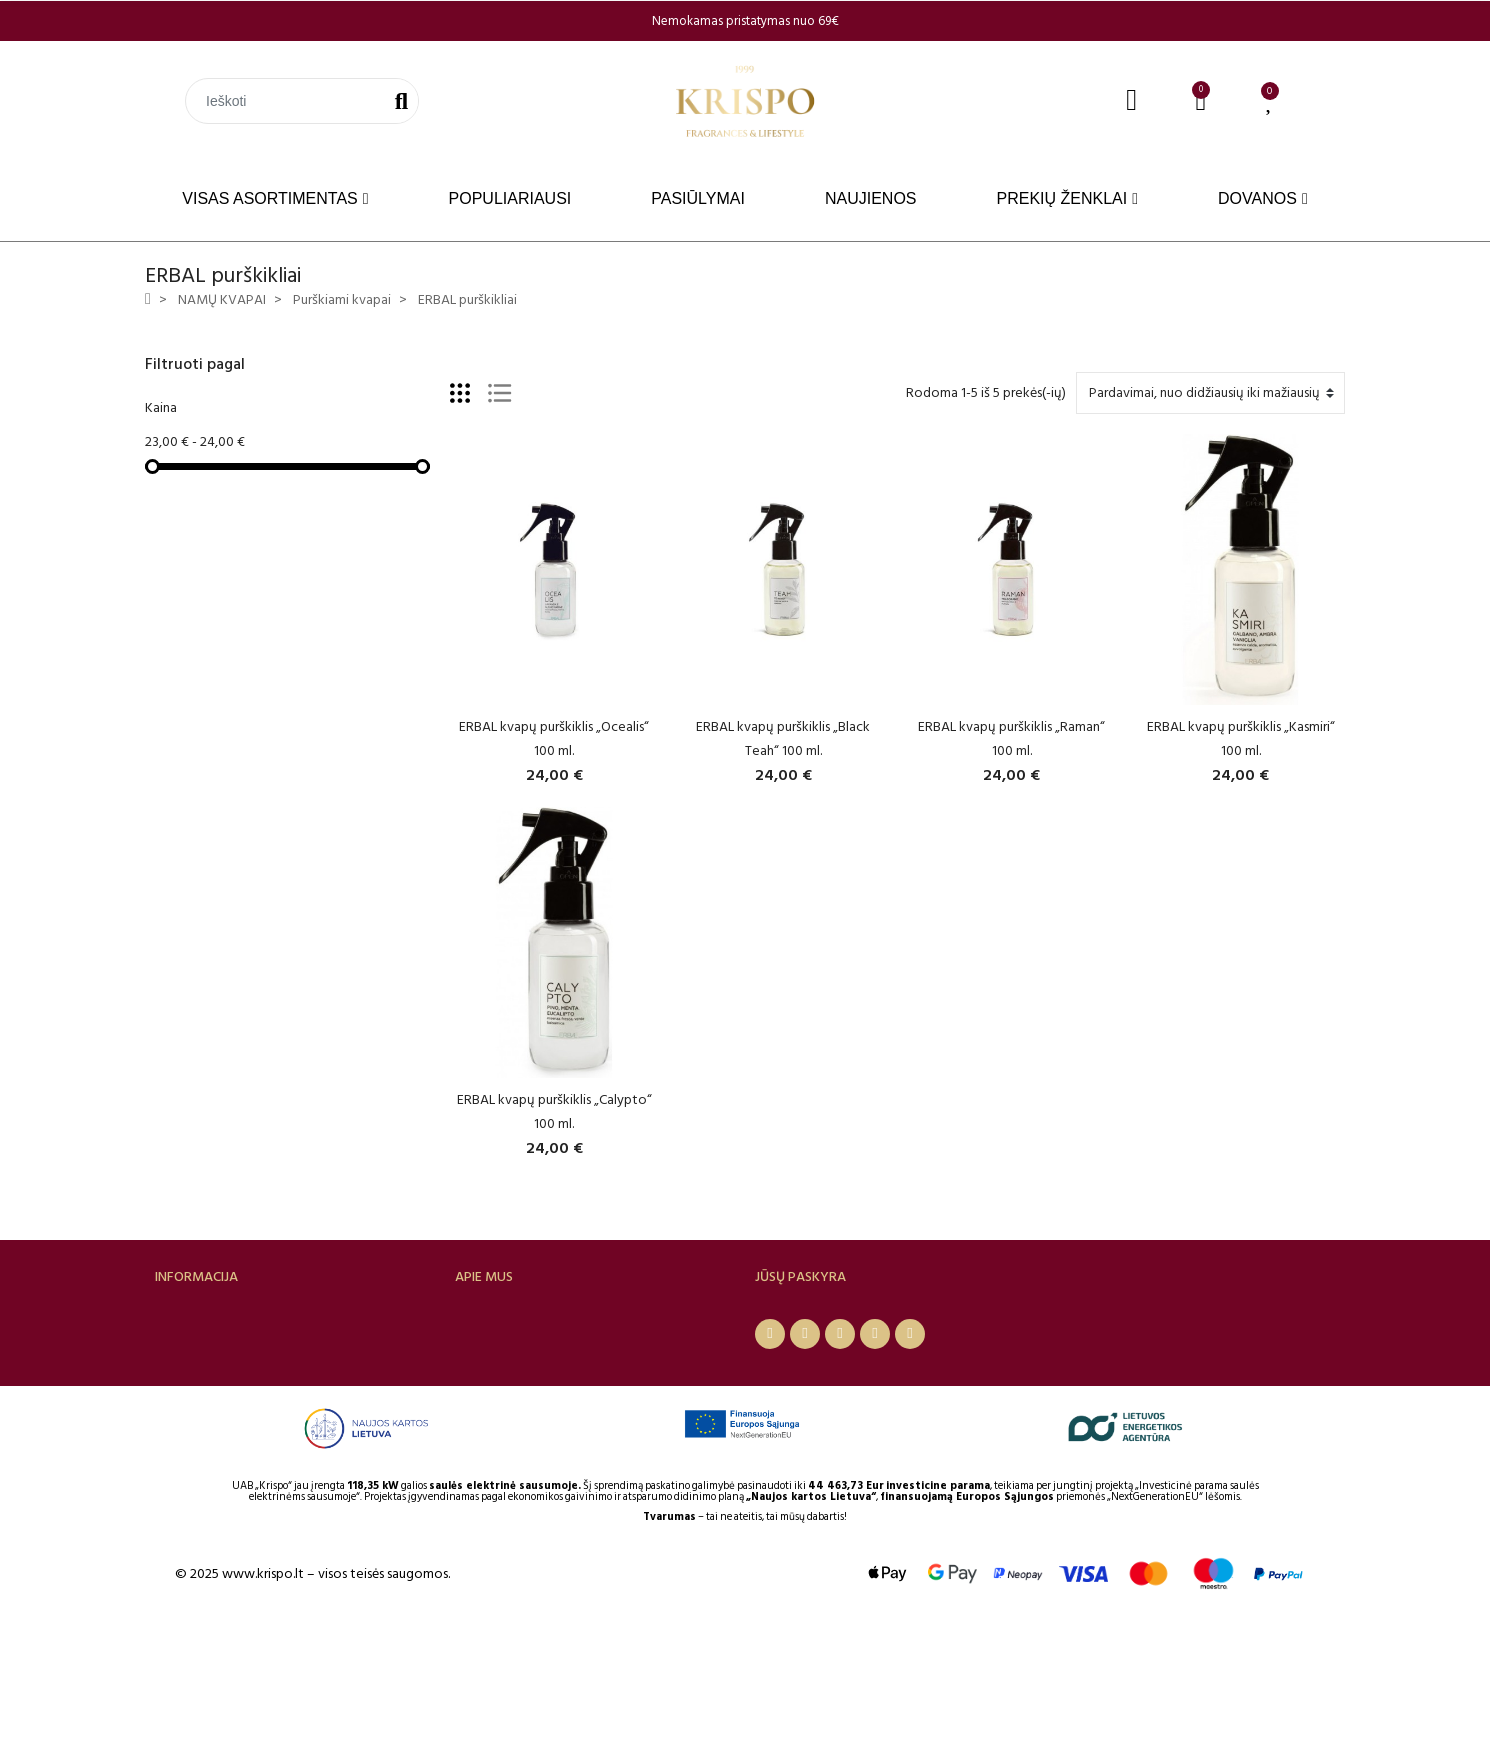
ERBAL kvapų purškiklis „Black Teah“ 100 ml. (783, 738)
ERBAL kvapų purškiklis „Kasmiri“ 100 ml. (1241, 738)
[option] (745, 21)
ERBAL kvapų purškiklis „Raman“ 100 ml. (1011, 738)
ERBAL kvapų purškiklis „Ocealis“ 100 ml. (554, 738)
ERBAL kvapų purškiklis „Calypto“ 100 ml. (554, 1111)
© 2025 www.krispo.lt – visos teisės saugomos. (312, 1691)
